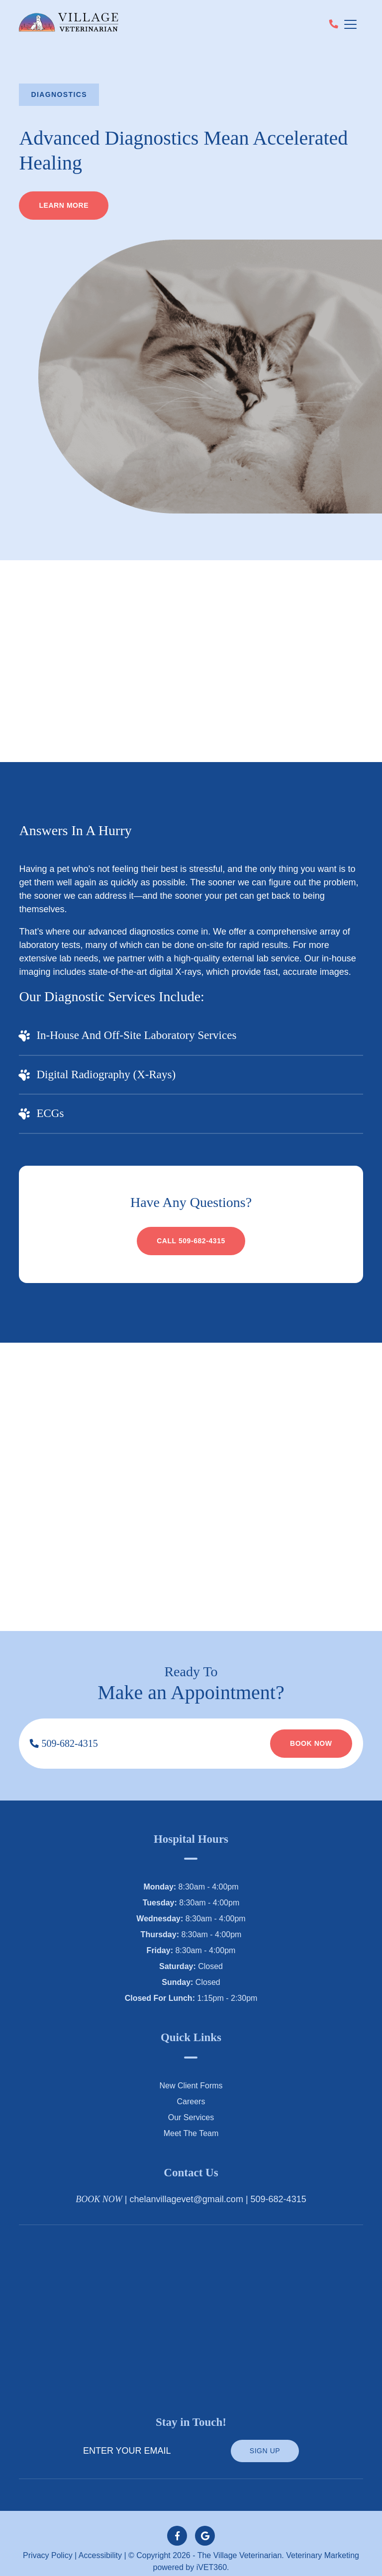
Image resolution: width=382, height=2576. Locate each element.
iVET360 (211, 2555)
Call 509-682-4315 (191, 1227)
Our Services (191, 2104)
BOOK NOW (99, 2185)
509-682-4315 (67, 1730)
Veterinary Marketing (319, 2543)
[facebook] (177, 2523)
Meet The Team (191, 2120)
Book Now (310, 1730)
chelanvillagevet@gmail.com (192, 2186)
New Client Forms (191, 2072)
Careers (191, 2088)
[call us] (333, 24)
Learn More (64, 205)
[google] (205, 2523)
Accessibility (101, 2543)
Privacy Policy (51, 2543)
